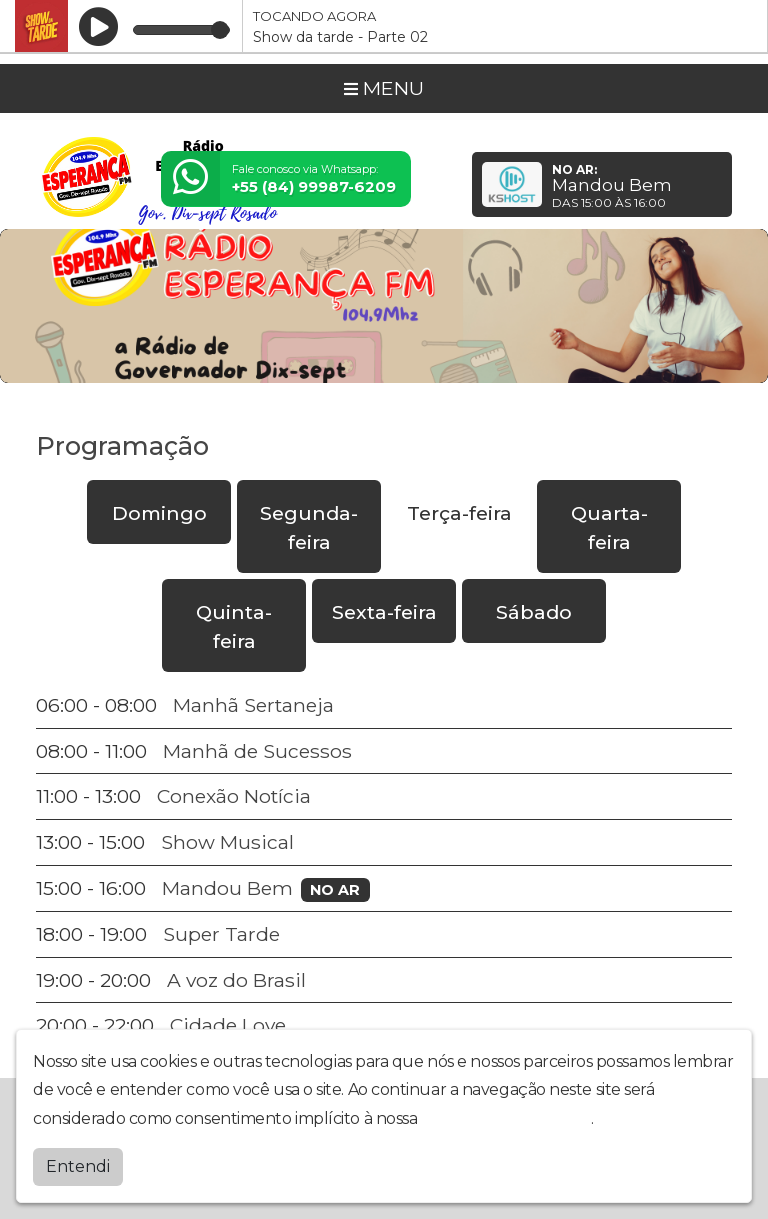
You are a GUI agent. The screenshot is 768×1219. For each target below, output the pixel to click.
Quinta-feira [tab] (234, 626)
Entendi (78, 1165)
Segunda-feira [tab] (309, 527)
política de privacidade (506, 1117)
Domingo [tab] (159, 513)
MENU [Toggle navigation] (384, 88)
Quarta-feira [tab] (609, 527)
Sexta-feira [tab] (384, 612)
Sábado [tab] (534, 612)
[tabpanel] (384, 865)
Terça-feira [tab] (459, 513)
